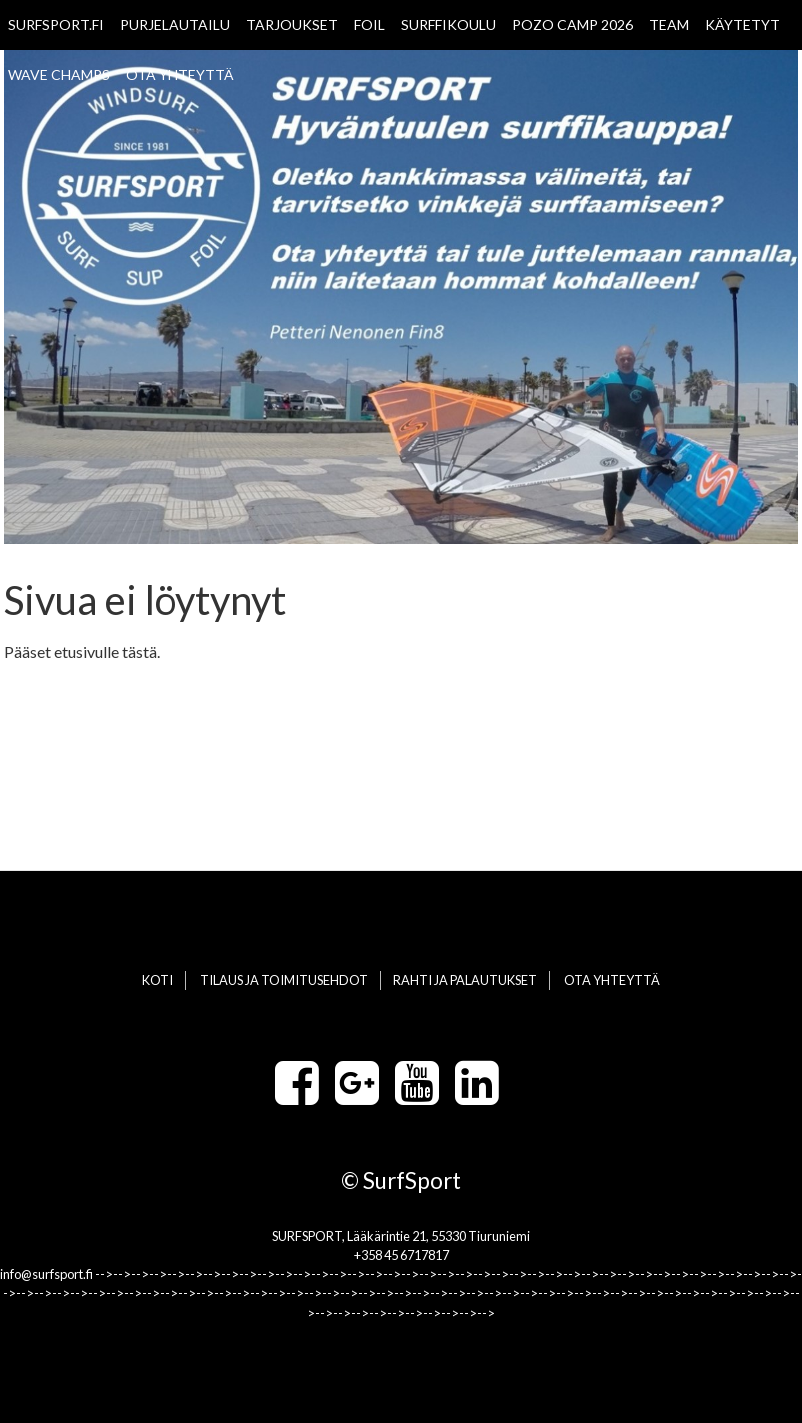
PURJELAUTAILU (175, 24)
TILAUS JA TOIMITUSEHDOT (284, 980)
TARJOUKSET (292, 24)
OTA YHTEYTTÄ (180, 74)
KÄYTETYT (742, 24)
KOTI (157, 980)
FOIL (369, 24)
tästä (139, 651)
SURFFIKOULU (448, 24)
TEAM (669, 24)
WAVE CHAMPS (59, 74)
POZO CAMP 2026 (572, 24)
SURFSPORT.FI (56, 24)
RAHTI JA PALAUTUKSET (465, 980)
